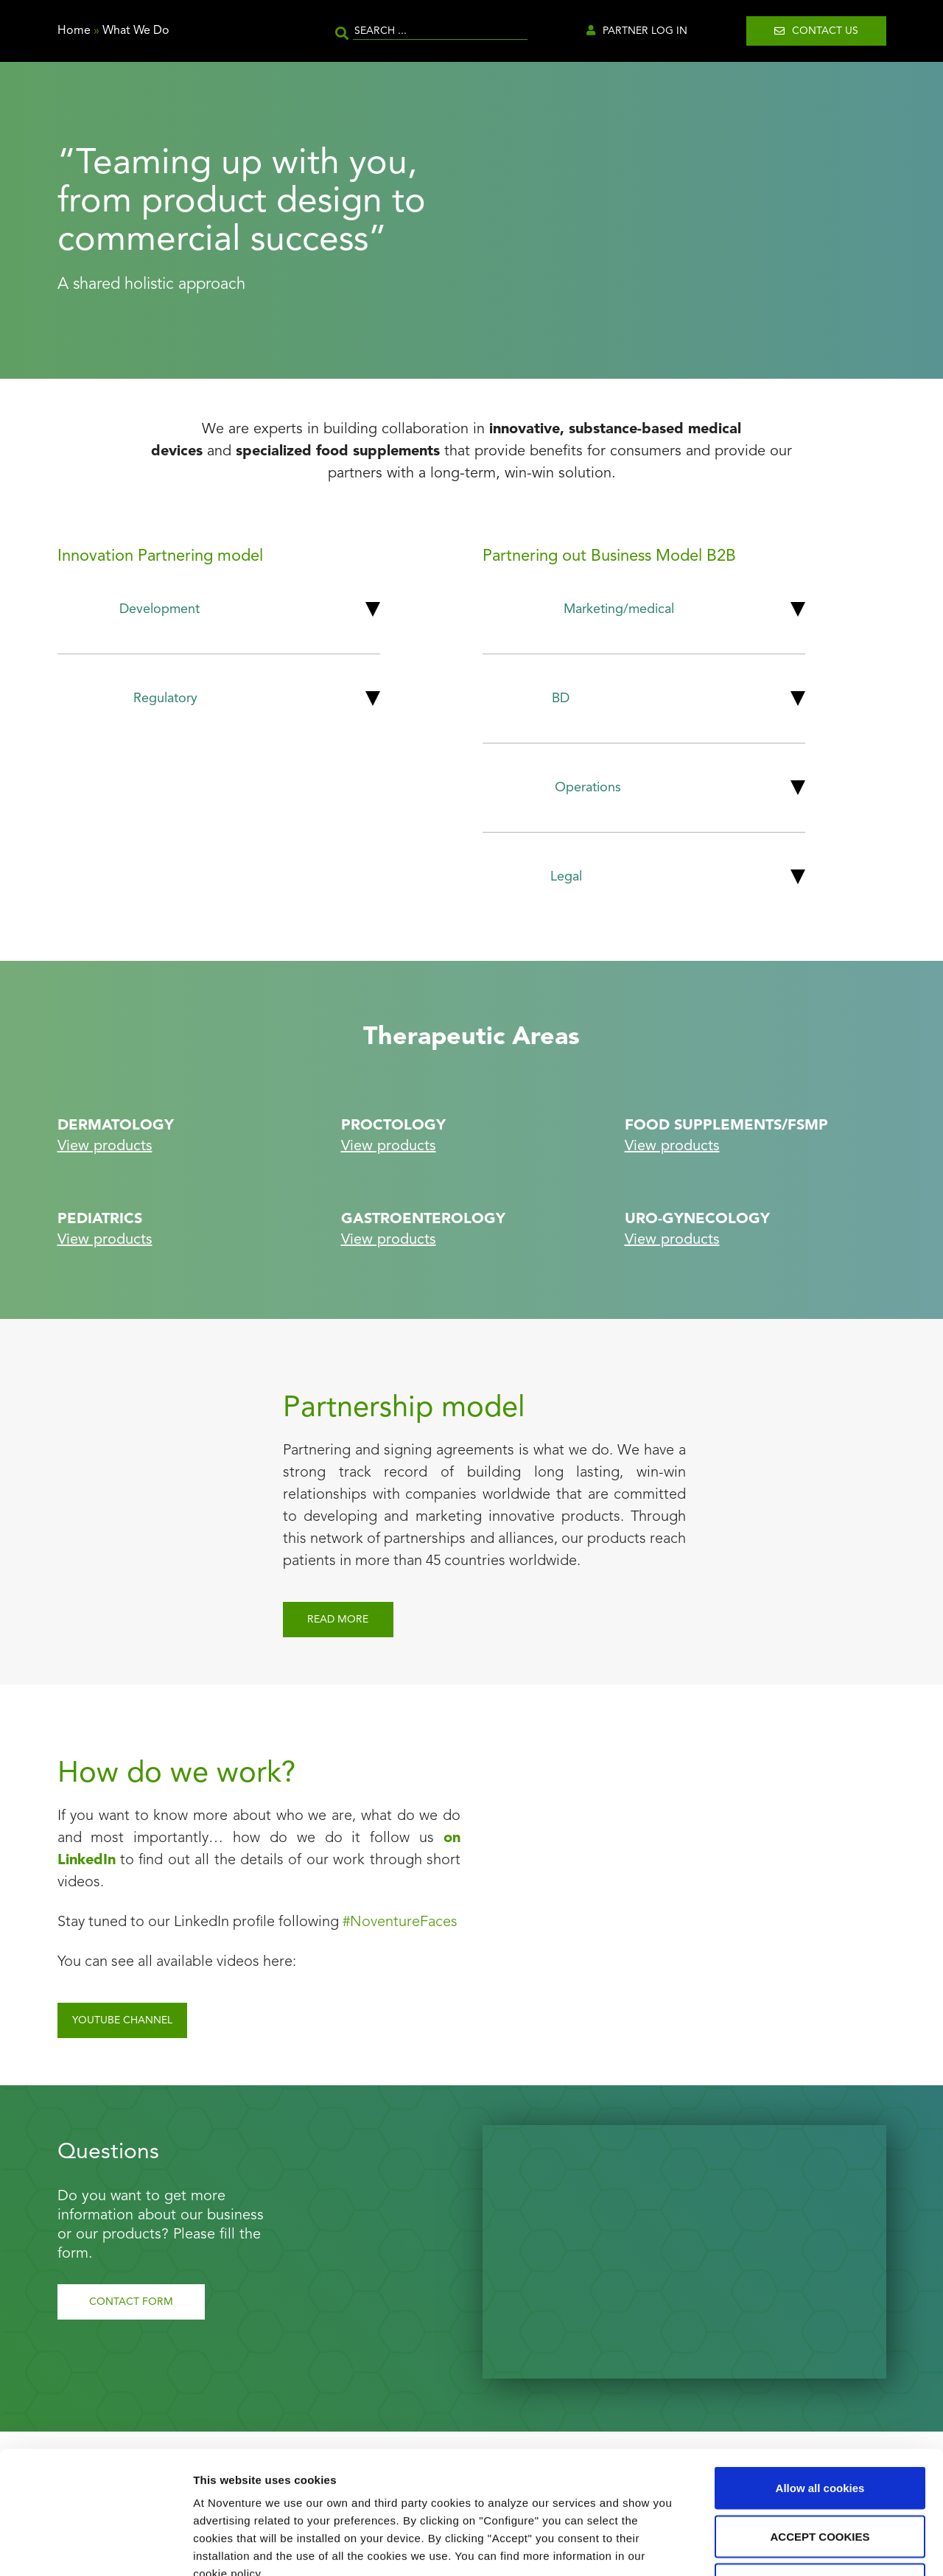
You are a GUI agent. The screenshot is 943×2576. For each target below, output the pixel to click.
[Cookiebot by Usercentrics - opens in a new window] (95, 2547)
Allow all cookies (820, 2382)
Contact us (825, 31)
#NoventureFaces (400, 1922)
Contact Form (131, 2302)
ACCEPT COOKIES (819, 2431)
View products (105, 1146)
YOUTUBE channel (122, 2020)
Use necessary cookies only (820, 2479)
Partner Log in (645, 31)
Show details (773, 2547)
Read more (337, 1619)
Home (74, 31)
